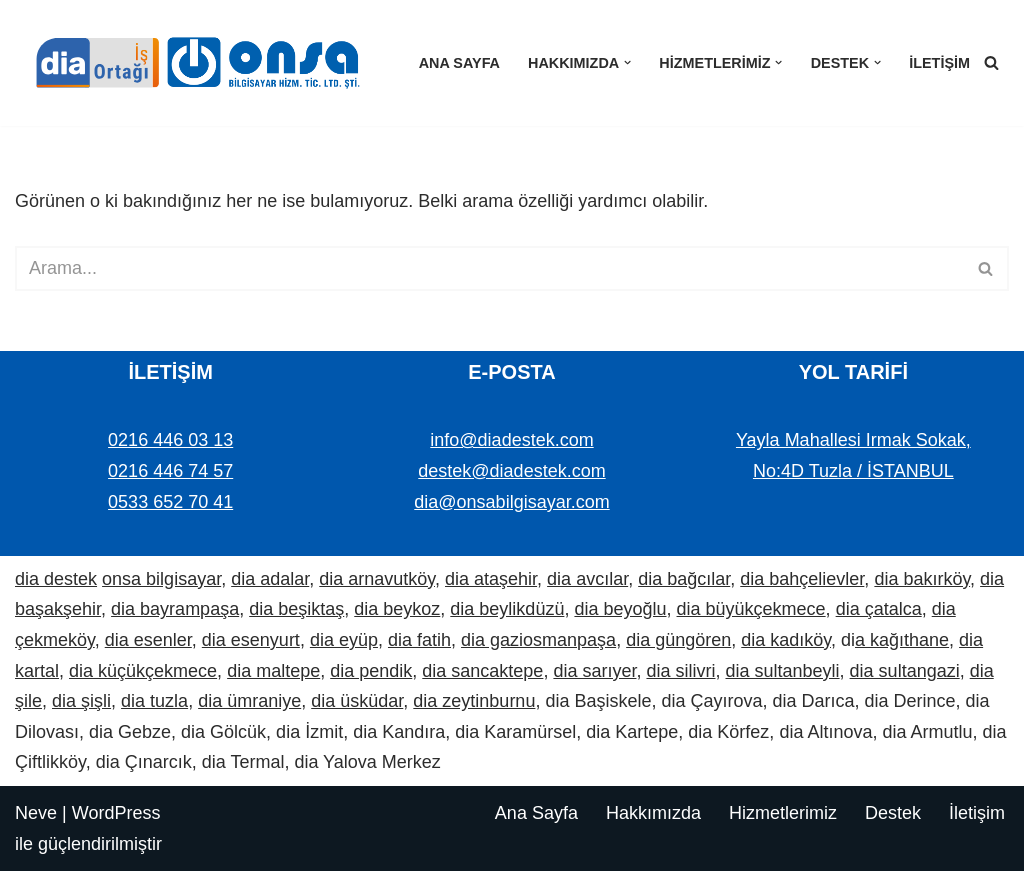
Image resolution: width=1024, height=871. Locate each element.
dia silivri (680, 671)
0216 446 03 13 (170, 440)
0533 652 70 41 (170, 502)
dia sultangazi (905, 671)
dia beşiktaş (296, 609)
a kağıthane (902, 640)
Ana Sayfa (459, 63)
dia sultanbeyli (783, 671)
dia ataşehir (491, 579)
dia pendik (371, 671)
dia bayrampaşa (175, 609)
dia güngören (678, 640)
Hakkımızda (653, 813)
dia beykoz (397, 609)
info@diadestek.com (511, 440)
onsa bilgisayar (161, 579)
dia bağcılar (684, 579)
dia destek (56, 579)
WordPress (116, 813)
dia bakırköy (922, 579)
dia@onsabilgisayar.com (511, 502)
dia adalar (270, 579)
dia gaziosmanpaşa (538, 640)
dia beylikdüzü (507, 609)
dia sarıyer (594, 671)
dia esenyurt (251, 640)
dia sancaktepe (482, 671)
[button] (627, 62)
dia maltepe (273, 671)
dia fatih (419, 640)
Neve (36, 813)
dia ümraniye (249, 701)
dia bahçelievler (802, 579)
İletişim (939, 63)
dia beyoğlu (620, 609)
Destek (893, 813)
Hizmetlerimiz (783, 813)
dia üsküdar (357, 701)
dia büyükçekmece (751, 609)
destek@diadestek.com (511, 471)
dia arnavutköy (377, 579)
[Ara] (991, 62)
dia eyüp (344, 640)
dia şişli (81, 701)
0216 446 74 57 (170, 471)
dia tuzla (154, 701)
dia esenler (148, 640)
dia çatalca (879, 609)
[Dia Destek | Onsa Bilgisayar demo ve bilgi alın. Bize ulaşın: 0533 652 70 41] (190, 63)
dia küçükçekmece (143, 671)
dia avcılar (587, 579)
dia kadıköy (786, 640)
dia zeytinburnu (474, 701)
